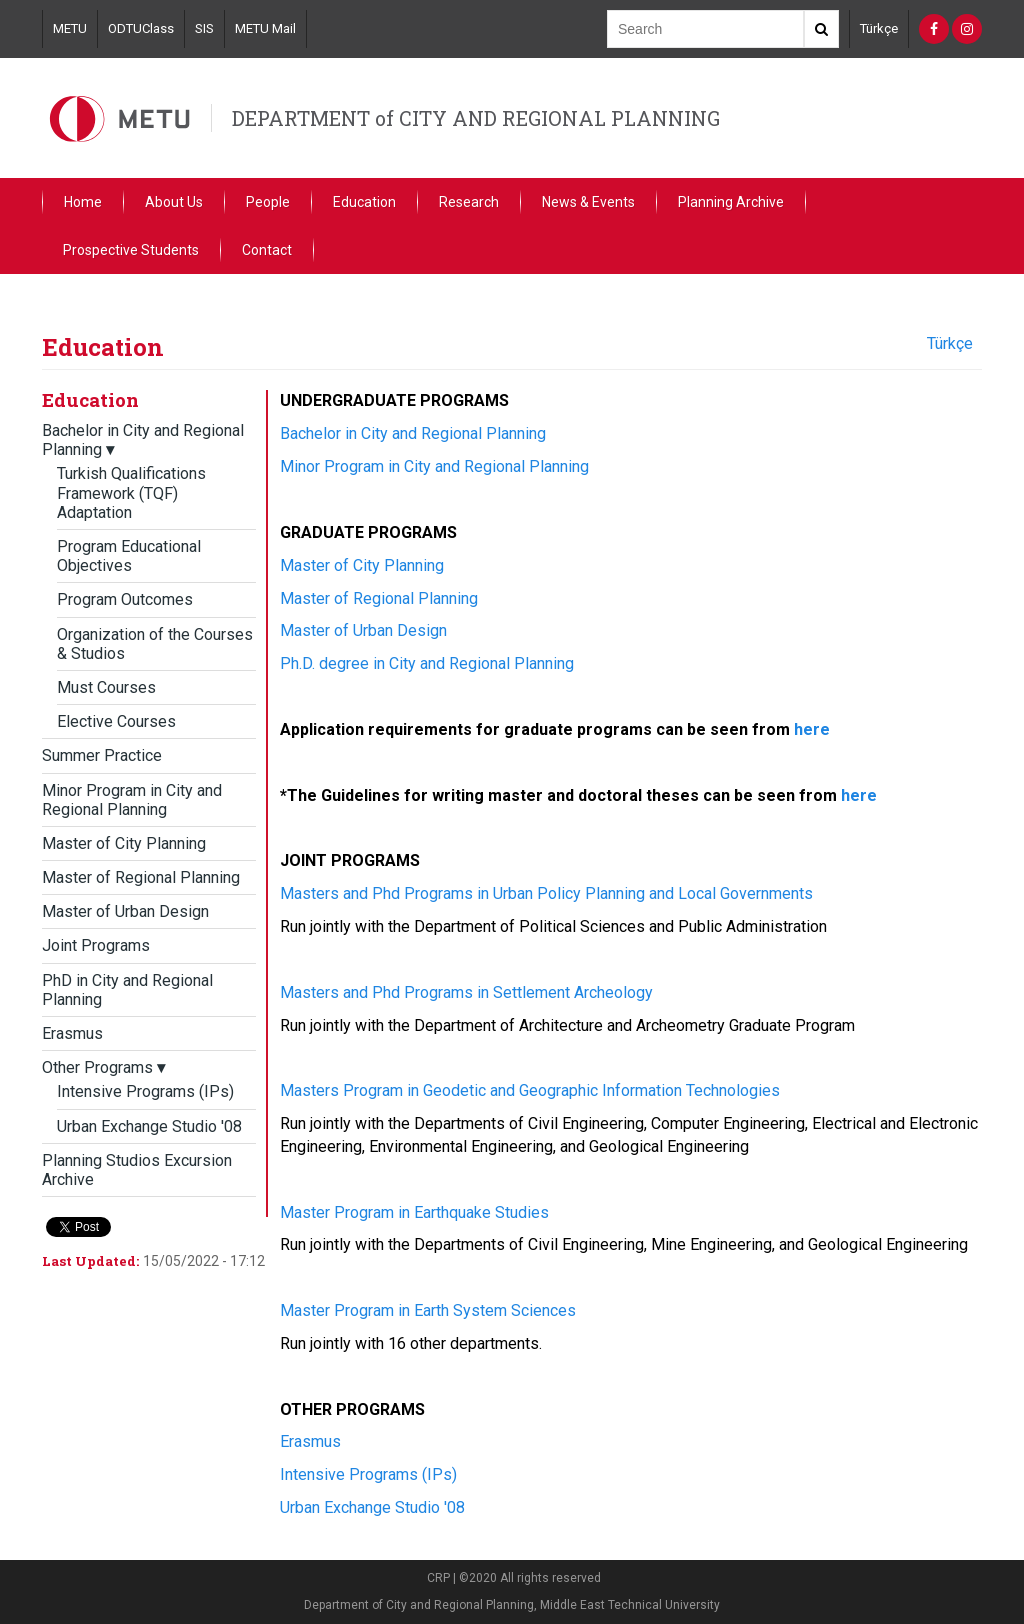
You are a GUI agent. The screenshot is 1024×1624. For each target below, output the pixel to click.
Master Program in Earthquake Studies (414, 1212)
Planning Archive (731, 202)
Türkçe (879, 28)
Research (469, 202)
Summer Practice (102, 755)
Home (83, 202)
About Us (174, 202)
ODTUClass (141, 28)
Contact (267, 250)
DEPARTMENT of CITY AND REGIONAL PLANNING (476, 118)
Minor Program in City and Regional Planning (132, 800)
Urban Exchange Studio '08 (149, 1126)
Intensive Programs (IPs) (145, 1091)
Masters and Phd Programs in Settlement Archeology (466, 992)
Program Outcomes (125, 599)
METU (70, 28)
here (812, 729)
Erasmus (72, 1033)
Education (364, 202)
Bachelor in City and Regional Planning (413, 433)
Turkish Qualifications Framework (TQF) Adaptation (131, 492)
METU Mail (265, 28)
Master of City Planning (124, 843)
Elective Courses (116, 721)
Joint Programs (96, 945)
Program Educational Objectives (129, 556)
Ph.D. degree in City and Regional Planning (427, 663)
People (268, 202)
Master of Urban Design (125, 911)
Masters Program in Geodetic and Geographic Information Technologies (530, 1090)
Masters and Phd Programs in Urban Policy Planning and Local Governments (546, 893)
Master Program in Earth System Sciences (428, 1310)
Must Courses (106, 687)
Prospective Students (131, 250)
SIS (204, 28)
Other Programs (103, 1067)
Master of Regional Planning (141, 877)
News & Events (588, 202)
